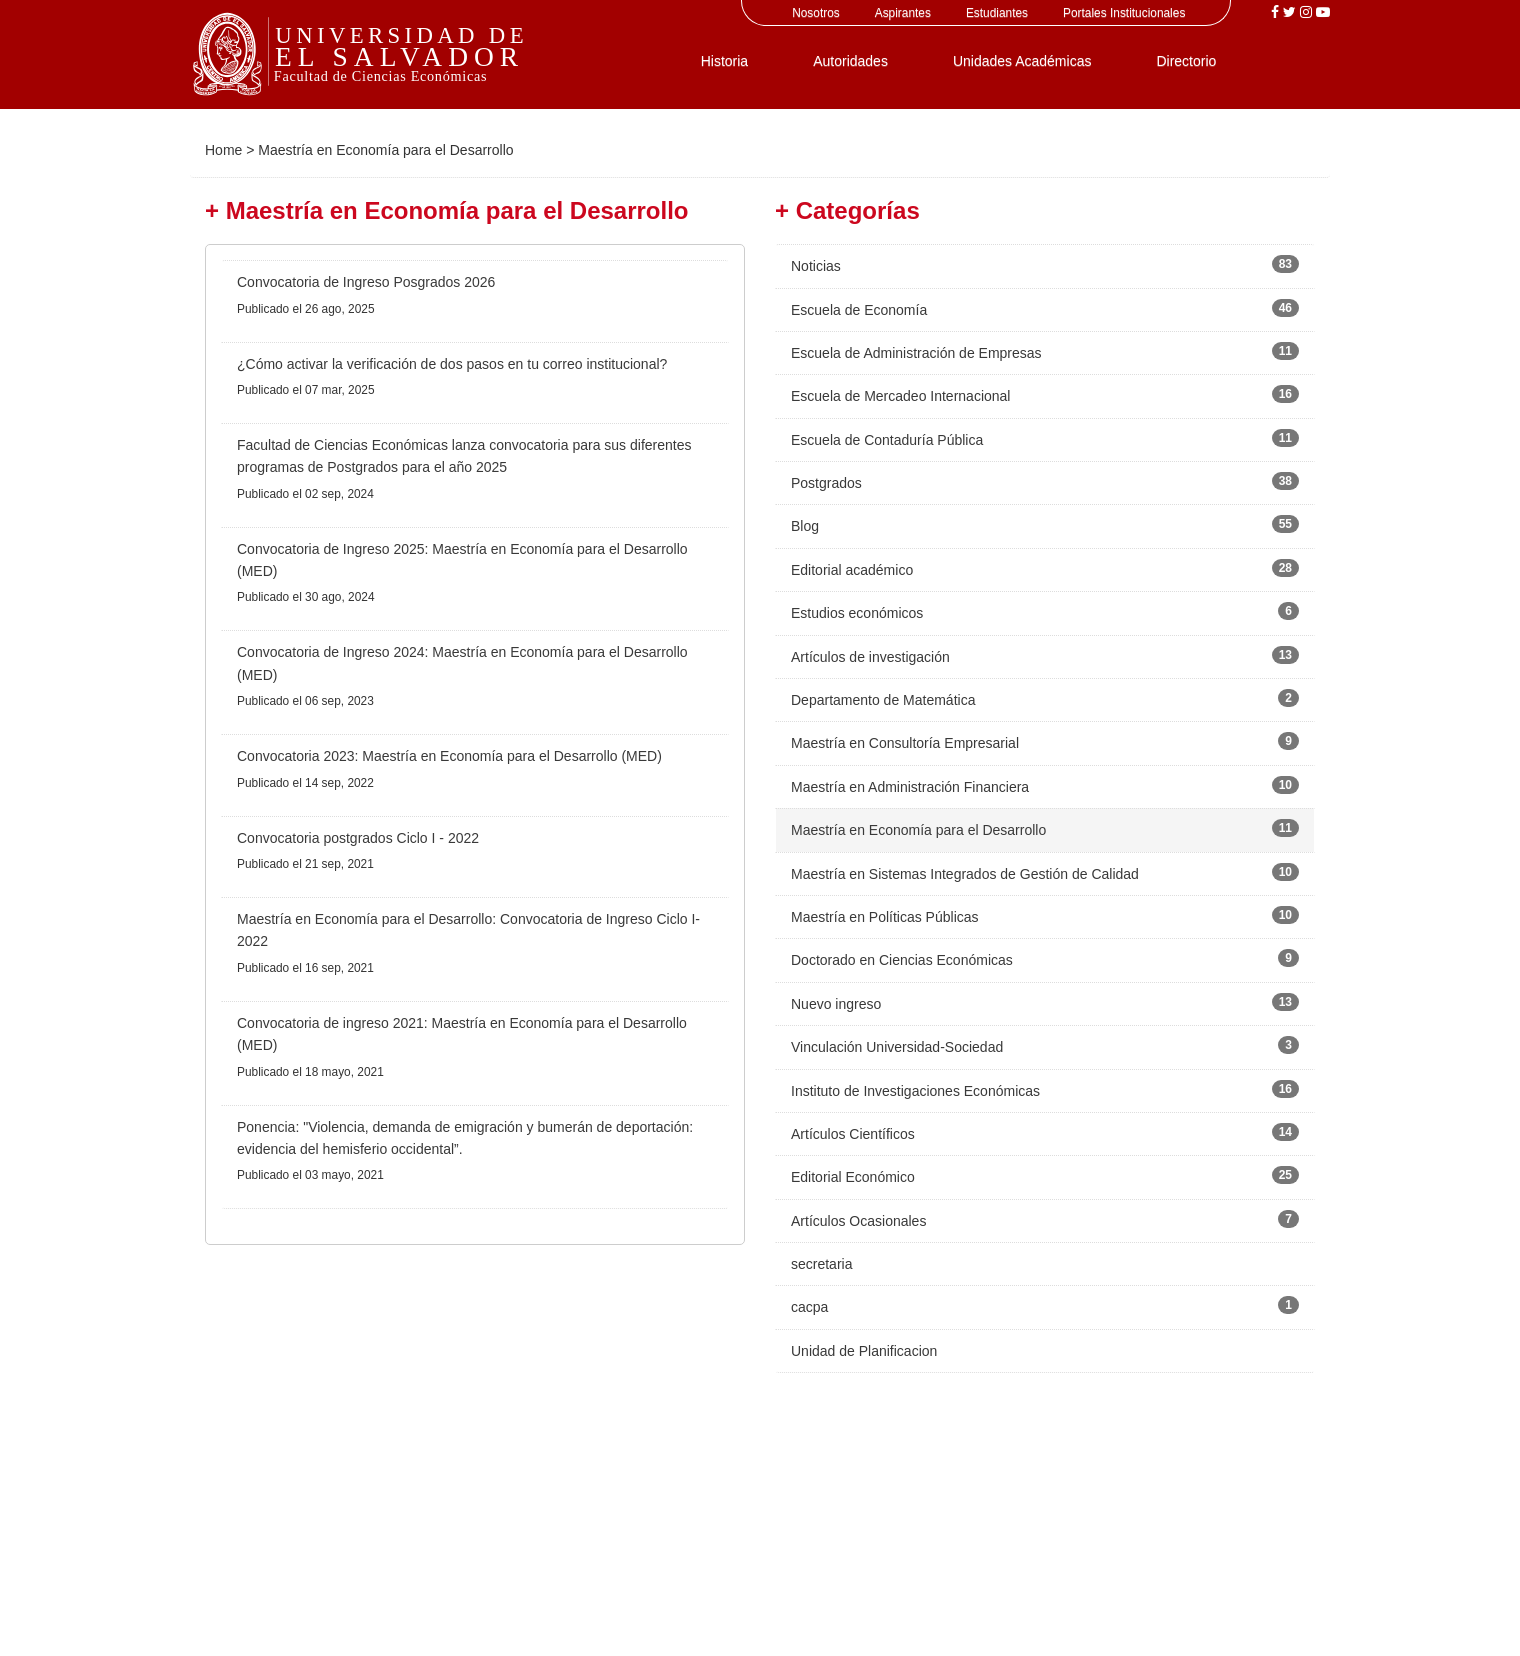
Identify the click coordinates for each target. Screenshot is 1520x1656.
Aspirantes (903, 13)
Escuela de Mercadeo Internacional (900, 396)
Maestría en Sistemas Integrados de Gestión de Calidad (965, 874)
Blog (805, 526)
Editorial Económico (853, 1177)
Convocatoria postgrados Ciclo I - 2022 (358, 838)
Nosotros (816, 13)
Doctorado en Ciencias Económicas (902, 960)
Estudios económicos (857, 613)
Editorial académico (852, 570)
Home (223, 150)
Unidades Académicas (1022, 61)
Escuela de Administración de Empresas (916, 353)
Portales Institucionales (1124, 13)
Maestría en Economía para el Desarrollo (918, 830)
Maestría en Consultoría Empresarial (905, 743)
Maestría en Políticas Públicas (885, 917)
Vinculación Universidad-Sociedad (897, 1047)
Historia (724, 61)
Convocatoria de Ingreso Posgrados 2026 (366, 282)
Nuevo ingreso (836, 1004)
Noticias (816, 266)
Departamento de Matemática (883, 700)
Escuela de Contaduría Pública (887, 440)
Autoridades (850, 61)
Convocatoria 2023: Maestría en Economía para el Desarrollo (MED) (449, 756)
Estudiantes (997, 13)
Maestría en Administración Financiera (910, 787)
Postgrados (826, 483)
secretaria (821, 1264)
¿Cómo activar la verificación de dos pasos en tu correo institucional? (452, 364)
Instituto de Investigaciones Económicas (915, 1091)
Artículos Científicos (853, 1134)
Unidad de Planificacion (864, 1351)
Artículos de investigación (870, 657)
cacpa (809, 1307)
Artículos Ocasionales (858, 1221)
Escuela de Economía (859, 310)
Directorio (1186, 61)
